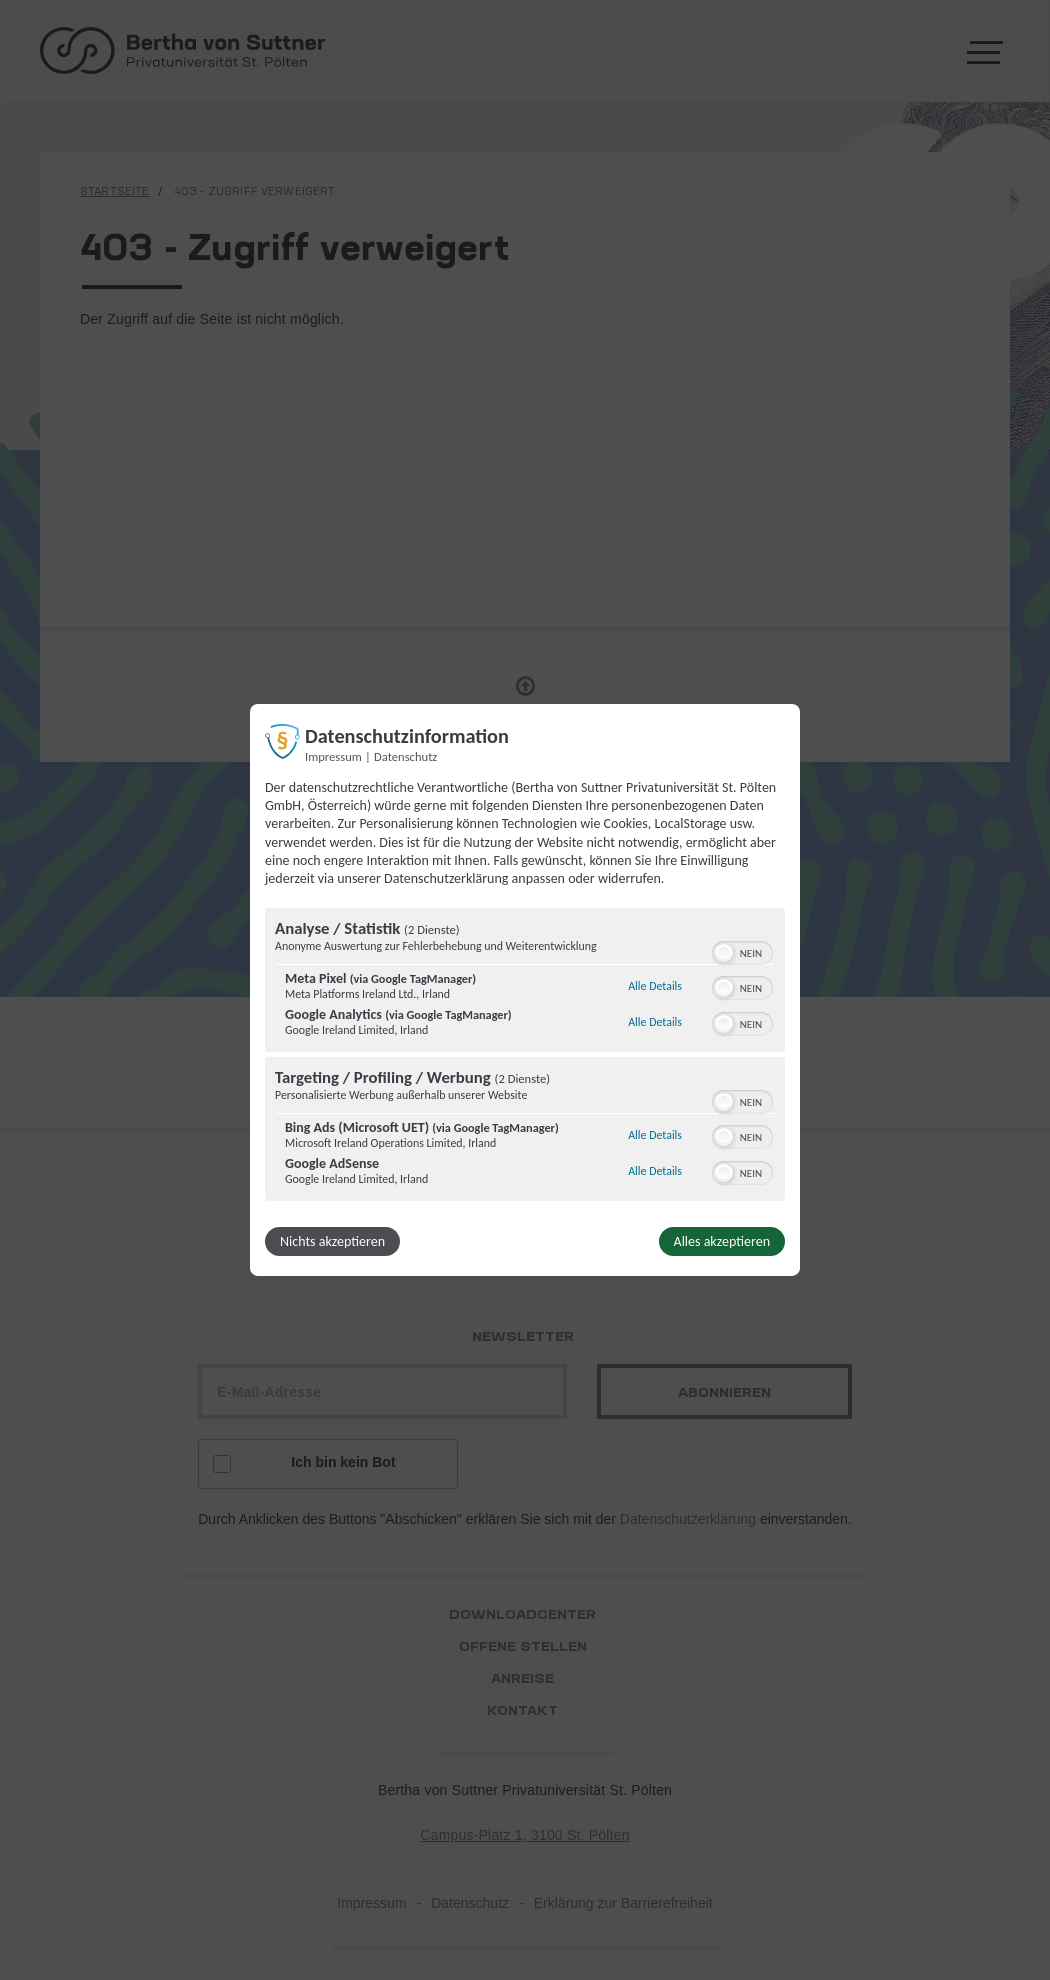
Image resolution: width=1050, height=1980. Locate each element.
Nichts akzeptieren (332, 1241)
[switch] (742, 951)
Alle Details (655, 986)
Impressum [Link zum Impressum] (333, 756)
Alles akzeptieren (722, 1241)
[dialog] (525, 990)
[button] (724, 953)
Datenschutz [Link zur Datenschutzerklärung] (405, 756)
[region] (525, 1057)
